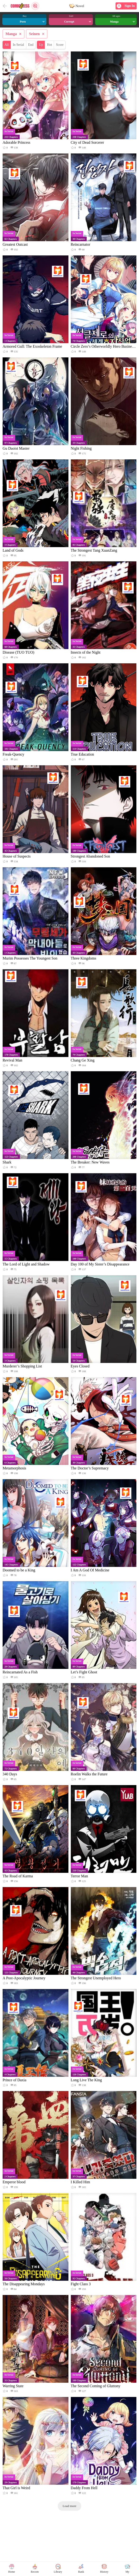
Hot (49, 44)
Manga (13, 34)
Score (59, 44)
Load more (69, 2506)
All (6, 44)
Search (36, 6)
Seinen (37, 34)
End (31, 44)
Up (41, 44)
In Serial (18, 44)
